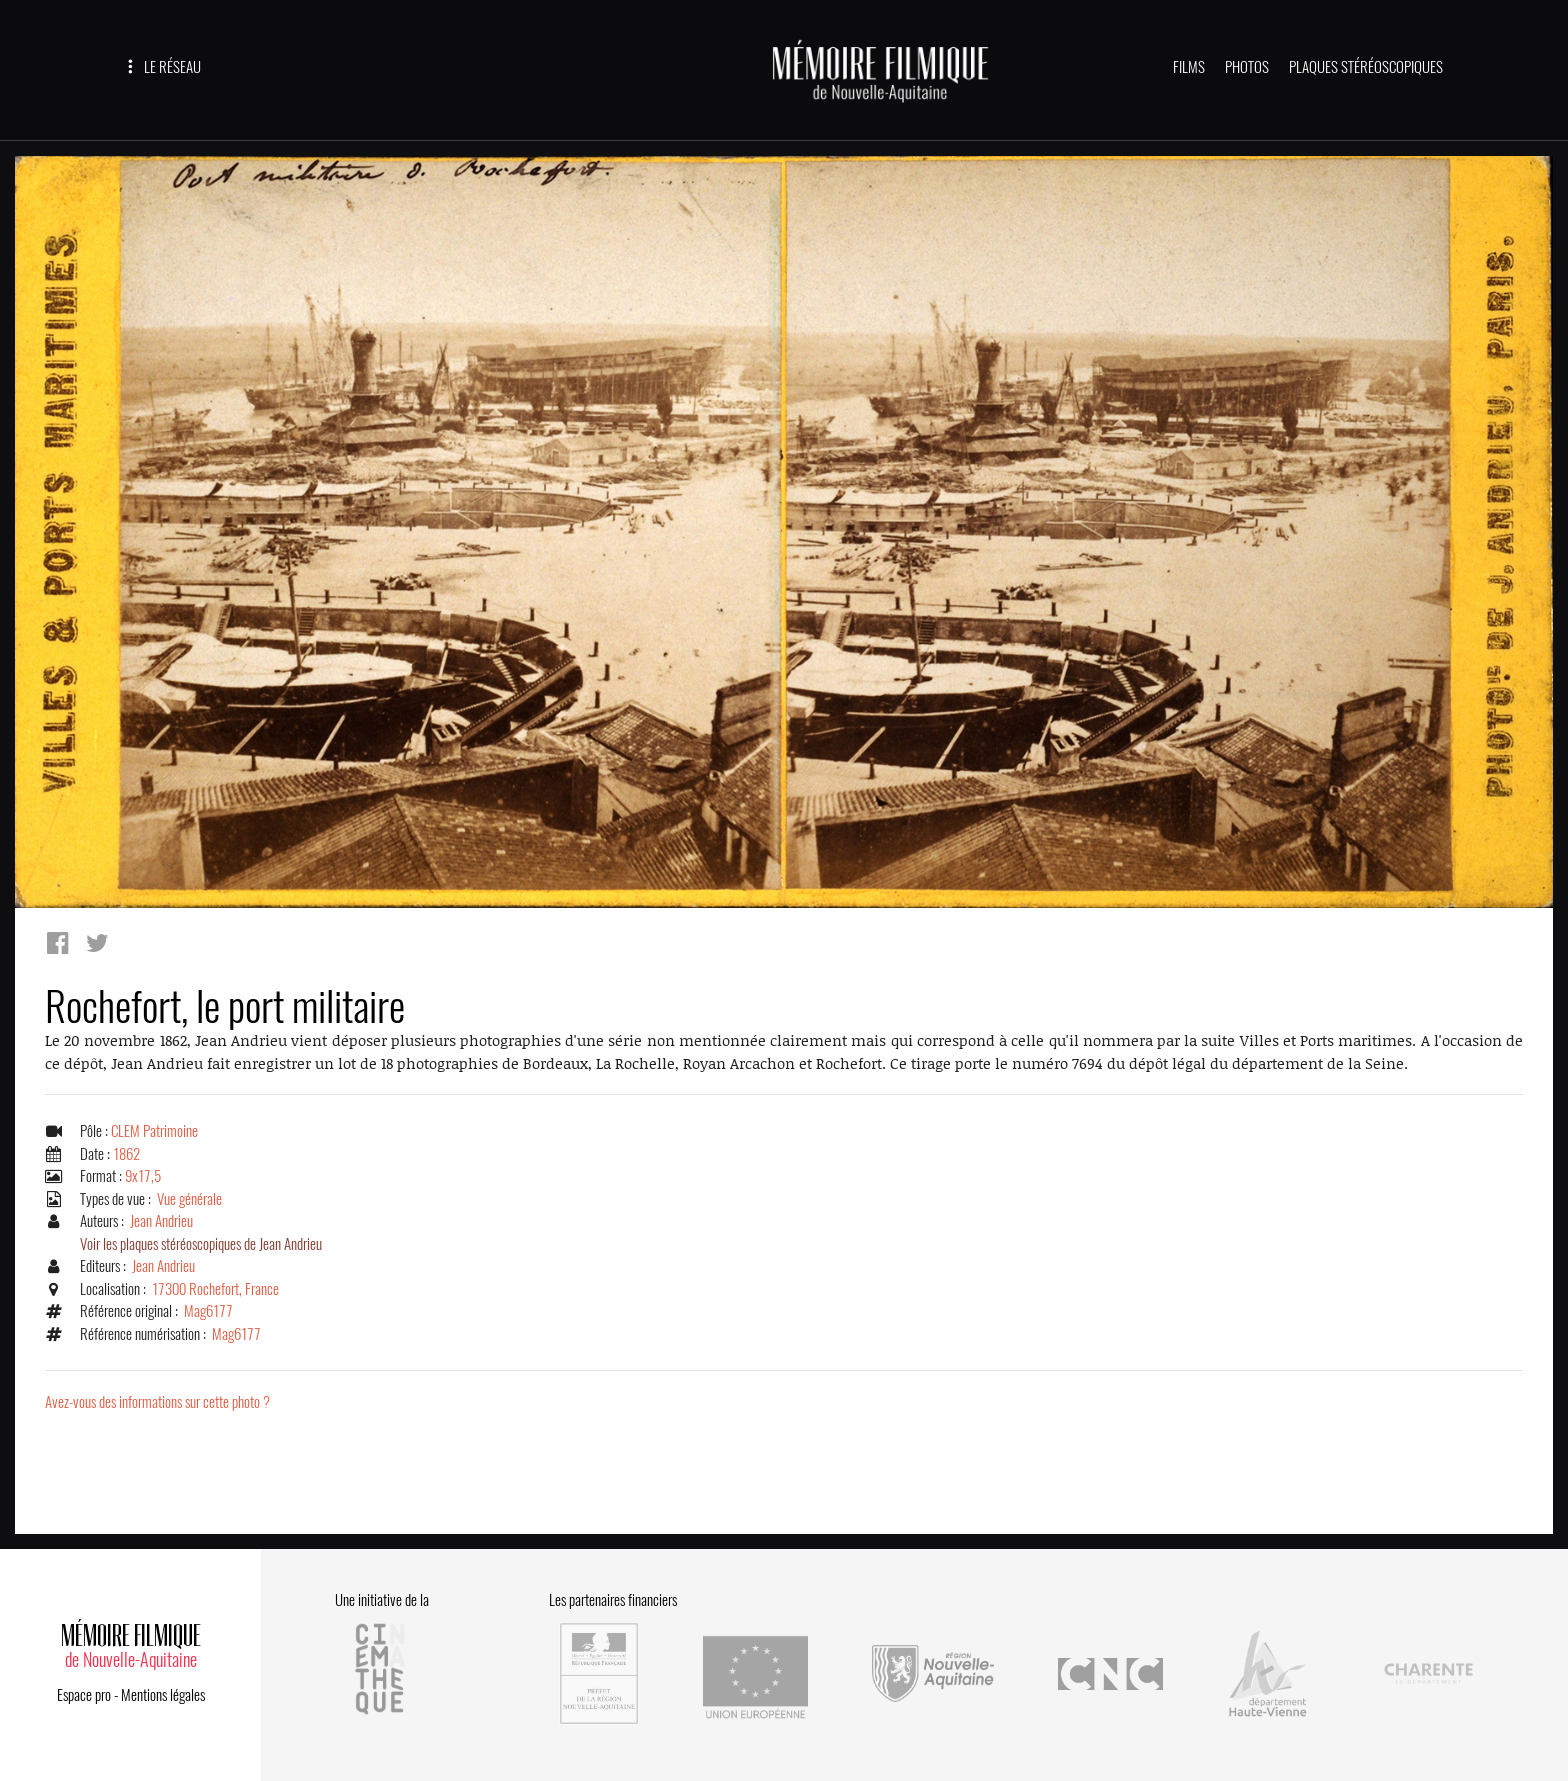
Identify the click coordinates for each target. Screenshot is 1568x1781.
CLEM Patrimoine (154, 1131)
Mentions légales (163, 1695)
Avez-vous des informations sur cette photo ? (157, 1402)
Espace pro (84, 1695)
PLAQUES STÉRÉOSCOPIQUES (1366, 67)
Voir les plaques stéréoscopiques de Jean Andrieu (201, 1244)
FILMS (1189, 67)
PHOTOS (1247, 67)
